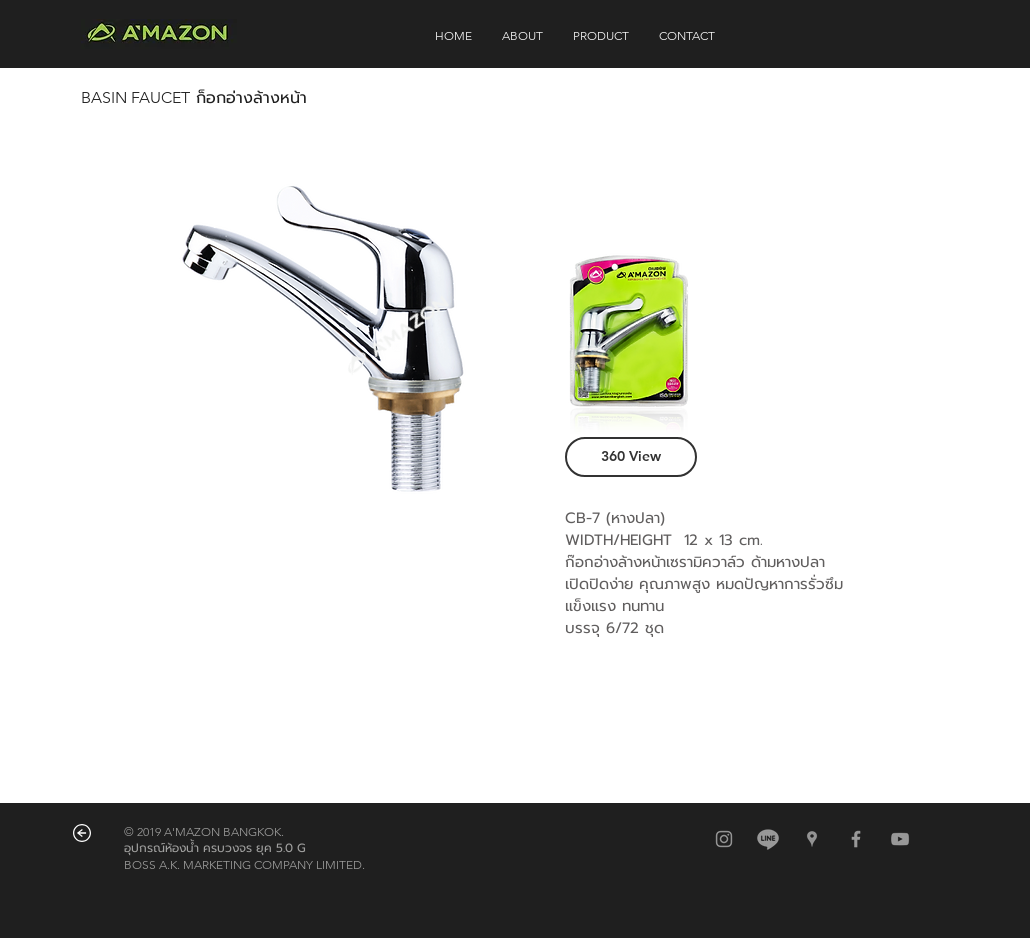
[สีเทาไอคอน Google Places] (812, 839)
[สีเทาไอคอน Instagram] (724, 839)
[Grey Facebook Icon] (856, 839)
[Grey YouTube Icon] (900, 839)
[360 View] (631, 457)
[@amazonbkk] (768, 839)
